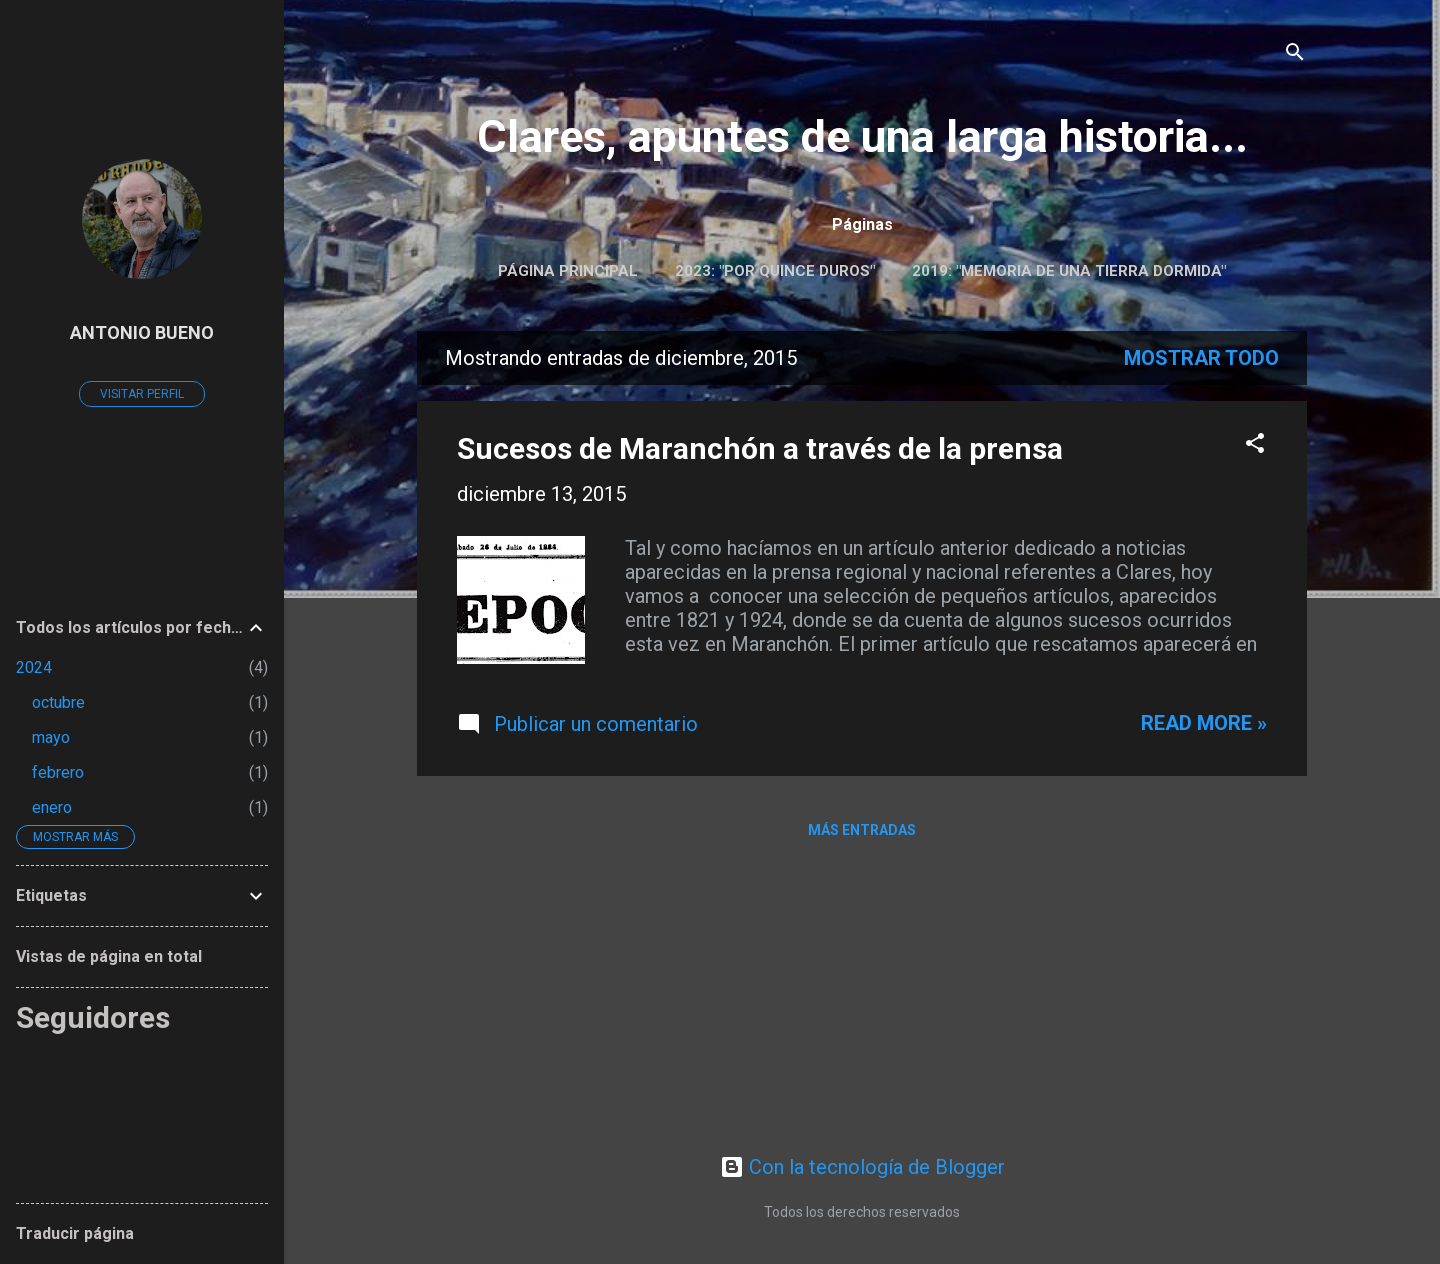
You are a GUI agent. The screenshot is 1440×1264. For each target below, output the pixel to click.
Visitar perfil (142, 394)
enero (52, 807)
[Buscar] (1295, 54)
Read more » (1204, 723)
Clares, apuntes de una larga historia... (862, 136)
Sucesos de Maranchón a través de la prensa (760, 448)
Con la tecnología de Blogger (862, 1167)
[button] (1255, 445)
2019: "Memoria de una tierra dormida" (1069, 271)
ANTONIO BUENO (142, 332)
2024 (34, 667)
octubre (58, 702)
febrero (58, 772)
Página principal (568, 271)
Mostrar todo (1201, 358)
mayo (51, 737)
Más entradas (862, 830)
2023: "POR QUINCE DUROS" (775, 271)
